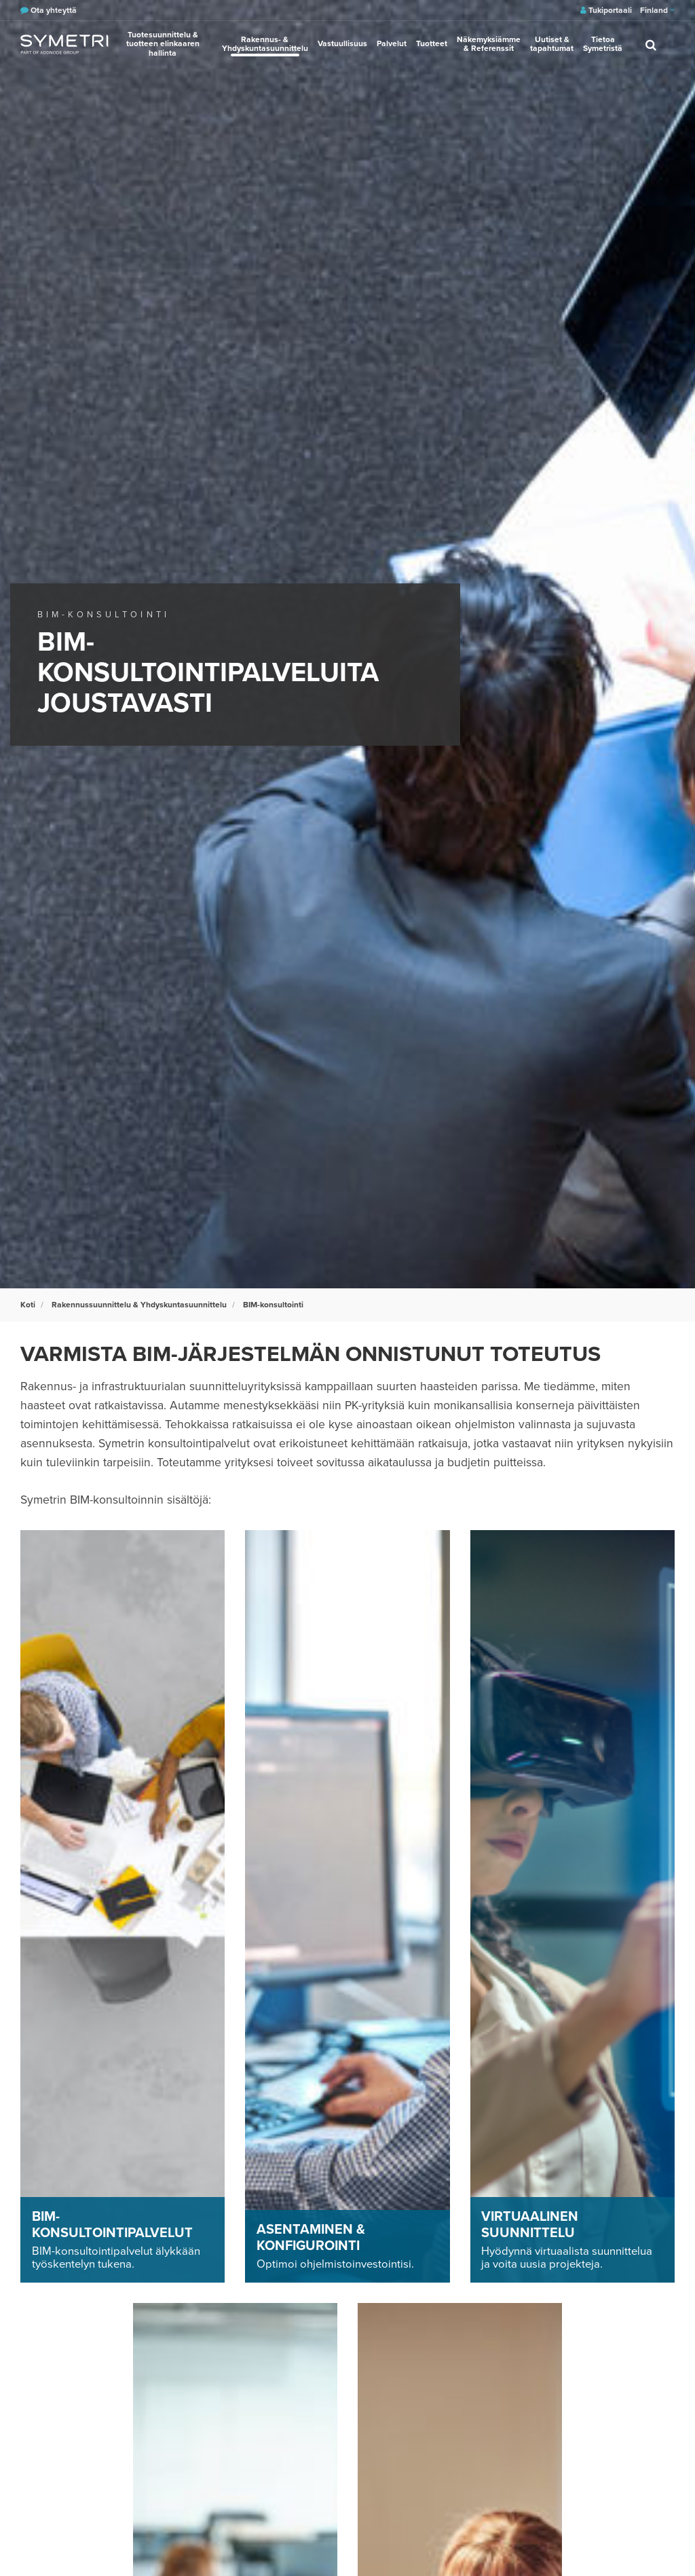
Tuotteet (431, 43)
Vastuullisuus (342, 43)
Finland (657, 10)
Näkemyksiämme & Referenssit (489, 44)
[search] (651, 44)
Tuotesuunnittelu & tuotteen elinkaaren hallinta (163, 43)
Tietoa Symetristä (602, 44)
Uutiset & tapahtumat (552, 44)
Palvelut (392, 43)
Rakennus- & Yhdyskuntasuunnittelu (265, 44)
